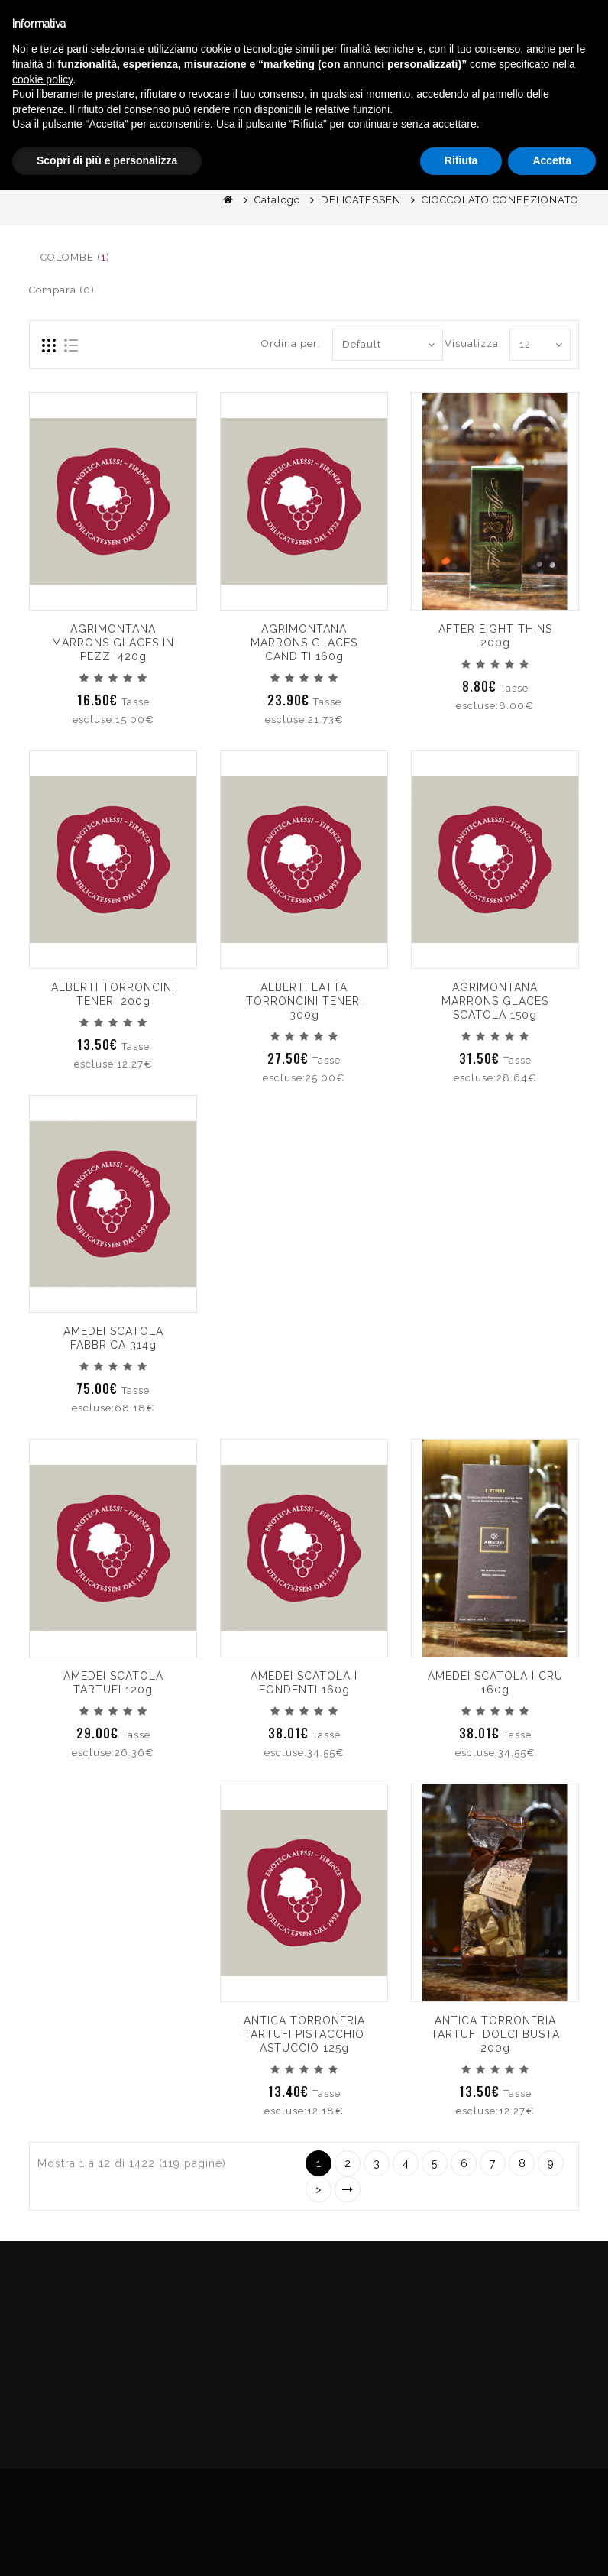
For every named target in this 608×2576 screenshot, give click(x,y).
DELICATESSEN (361, 200)
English (474, 143)
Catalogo (277, 200)
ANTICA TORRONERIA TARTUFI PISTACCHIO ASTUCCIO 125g (304, 2034)
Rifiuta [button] (461, 2546)
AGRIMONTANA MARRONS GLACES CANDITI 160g (304, 643)
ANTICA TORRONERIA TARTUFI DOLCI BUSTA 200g (495, 2034)
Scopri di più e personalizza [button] (107, 2546)
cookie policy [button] (42, 2465)
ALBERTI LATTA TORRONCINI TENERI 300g (304, 1001)
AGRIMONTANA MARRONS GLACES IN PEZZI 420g (113, 643)
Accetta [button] (551, 2546)
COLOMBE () (75, 257)
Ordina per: (291, 343)
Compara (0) (62, 290)
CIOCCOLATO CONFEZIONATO (500, 200)
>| (348, 2189)
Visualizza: (473, 343)
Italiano (474, 125)
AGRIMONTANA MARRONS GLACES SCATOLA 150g (494, 1001)
